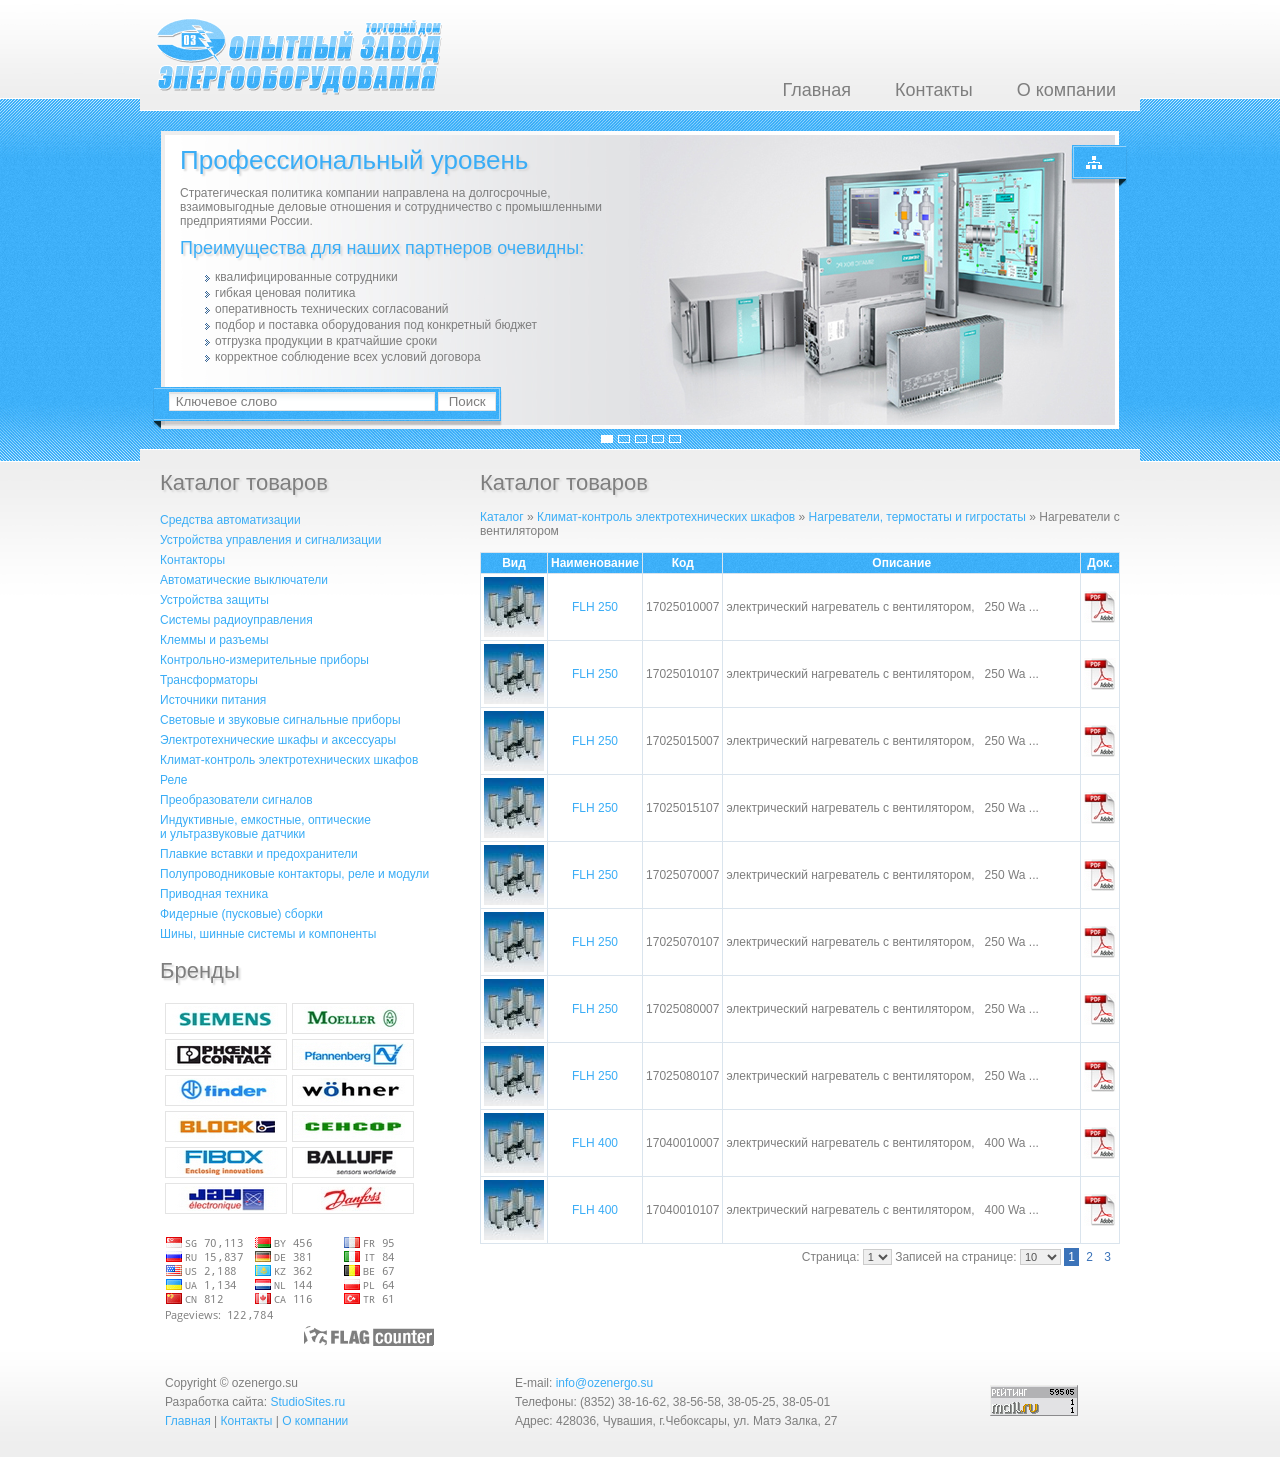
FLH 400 (595, 1143)
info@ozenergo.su (605, 1383)
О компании (1066, 90)
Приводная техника (214, 894)
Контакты (934, 90)
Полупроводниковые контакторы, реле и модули (294, 874)
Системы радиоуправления (236, 620)
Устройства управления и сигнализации (270, 540)
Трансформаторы (209, 680)
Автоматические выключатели (244, 580)
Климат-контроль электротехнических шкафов (289, 760)
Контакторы (192, 560)
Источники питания (213, 700)
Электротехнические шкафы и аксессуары (278, 740)
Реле (173, 780)
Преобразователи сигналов (236, 800)
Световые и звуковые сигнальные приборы (280, 720)
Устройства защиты (214, 600)
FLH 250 (595, 607)
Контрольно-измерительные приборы (264, 660)
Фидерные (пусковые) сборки (241, 914)
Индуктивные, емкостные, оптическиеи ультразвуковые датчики (265, 827)
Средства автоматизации (230, 520)
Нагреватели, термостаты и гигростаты (917, 517)
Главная (816, 90)
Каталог (502, 517)
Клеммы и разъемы (214, 640)
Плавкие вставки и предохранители (259, 854)
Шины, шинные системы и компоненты (268, 934)
